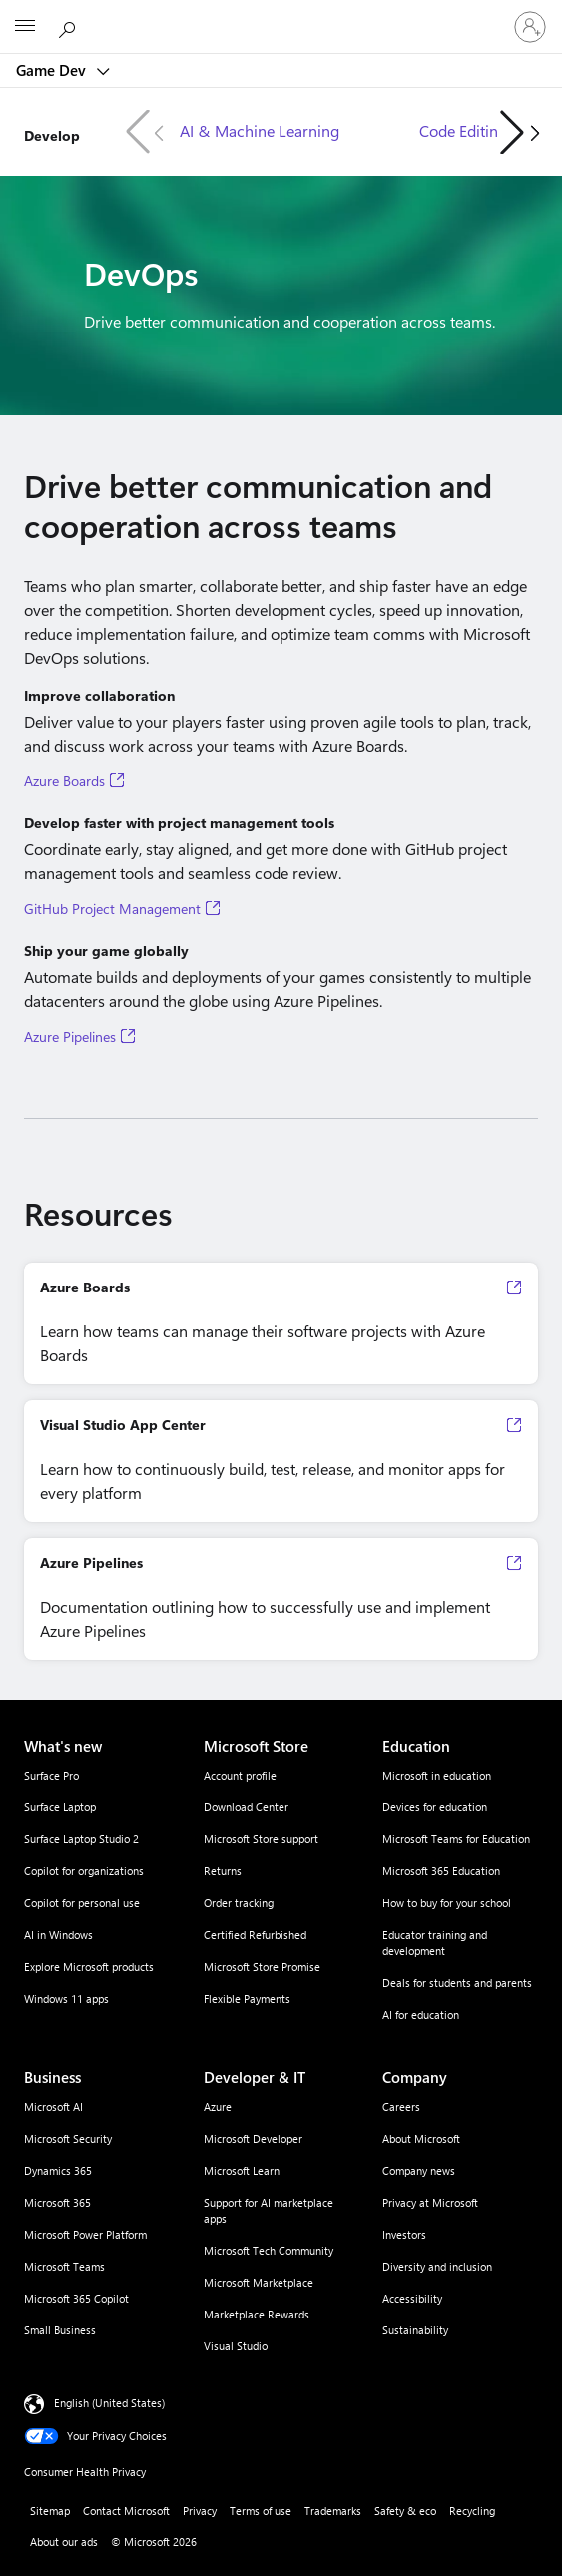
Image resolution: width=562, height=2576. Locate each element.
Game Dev (53, 70)
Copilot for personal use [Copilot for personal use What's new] (82, 1902)
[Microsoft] (280, 15)
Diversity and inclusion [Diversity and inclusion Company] (437, 2266)
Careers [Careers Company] (401, 2106)
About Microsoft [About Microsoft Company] (421, 2138)
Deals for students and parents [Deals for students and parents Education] (457, 1982)
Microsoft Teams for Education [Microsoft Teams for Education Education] (456, 1838)
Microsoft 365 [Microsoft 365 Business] (57, 2202)
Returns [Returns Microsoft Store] (223, 1870)
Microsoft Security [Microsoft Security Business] (68, 2138)
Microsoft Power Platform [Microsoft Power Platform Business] (85, 2234)
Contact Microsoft (126, 2510)
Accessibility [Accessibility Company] (412, 2298)
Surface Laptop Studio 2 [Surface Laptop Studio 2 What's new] (81, 1838)
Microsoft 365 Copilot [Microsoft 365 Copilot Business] (76, 2298)
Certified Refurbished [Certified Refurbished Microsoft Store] (255, 1934)
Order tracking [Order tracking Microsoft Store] (239, 1902)
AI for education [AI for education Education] (420, 2014)
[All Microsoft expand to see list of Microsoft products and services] (25, 27)
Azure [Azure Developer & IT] (218, 2106)
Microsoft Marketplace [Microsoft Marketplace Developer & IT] (258, 2282)
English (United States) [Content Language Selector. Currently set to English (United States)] (109, 2402)
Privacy (200, 2510)
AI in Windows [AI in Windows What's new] (58, 1934)
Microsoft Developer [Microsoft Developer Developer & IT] (253, 2138)
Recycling (472, 2510)
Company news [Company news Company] (418, 2170)
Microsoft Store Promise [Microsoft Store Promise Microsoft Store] (262, 1966)
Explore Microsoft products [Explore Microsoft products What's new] (89, 1966)
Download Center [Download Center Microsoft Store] (246, 1807)
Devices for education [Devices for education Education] (434, 1807)
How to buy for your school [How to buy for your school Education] (446, 1902)
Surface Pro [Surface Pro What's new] (51, 1775)
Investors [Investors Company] (404, 2234)
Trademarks (332, 2510)
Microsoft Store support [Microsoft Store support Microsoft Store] (261, 1838)
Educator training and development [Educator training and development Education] (434, 1942)
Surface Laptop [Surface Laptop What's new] (60, 1807)
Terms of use (260, 2510)
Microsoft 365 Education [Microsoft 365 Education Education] (441, 1870)
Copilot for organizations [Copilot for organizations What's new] (84, 1870)
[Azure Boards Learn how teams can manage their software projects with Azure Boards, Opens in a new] (281, 1323)
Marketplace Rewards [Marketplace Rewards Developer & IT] (256, 2314)
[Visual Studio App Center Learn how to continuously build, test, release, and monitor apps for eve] (281, 1461)
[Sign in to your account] (530, 27)
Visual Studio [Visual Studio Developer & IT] (236, 2345)
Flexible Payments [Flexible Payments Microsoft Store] (247, 1998)
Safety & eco (405, 2510)
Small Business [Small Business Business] (60, 2329)
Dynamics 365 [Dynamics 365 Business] (58, 2170)
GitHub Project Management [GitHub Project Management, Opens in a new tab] (112, 909)
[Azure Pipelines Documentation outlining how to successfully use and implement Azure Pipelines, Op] (281, 1599)
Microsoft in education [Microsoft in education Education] (436, 1775)
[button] (520, 132)
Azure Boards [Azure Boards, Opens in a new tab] (64, 781)
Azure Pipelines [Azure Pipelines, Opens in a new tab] (70, 1037)
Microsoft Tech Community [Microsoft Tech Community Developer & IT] (268, 2250)
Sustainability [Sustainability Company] (415, 2329)
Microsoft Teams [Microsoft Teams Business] (64, 2266)
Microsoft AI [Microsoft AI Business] (53, 2106)
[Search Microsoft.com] (70, 26)
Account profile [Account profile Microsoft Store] (240, 1775)
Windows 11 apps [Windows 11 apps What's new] (66, 1998)
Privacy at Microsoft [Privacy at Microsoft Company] (430, 2202)
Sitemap (50, 2510)
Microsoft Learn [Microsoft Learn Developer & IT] (242, 2170)
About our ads (64, 2541)
